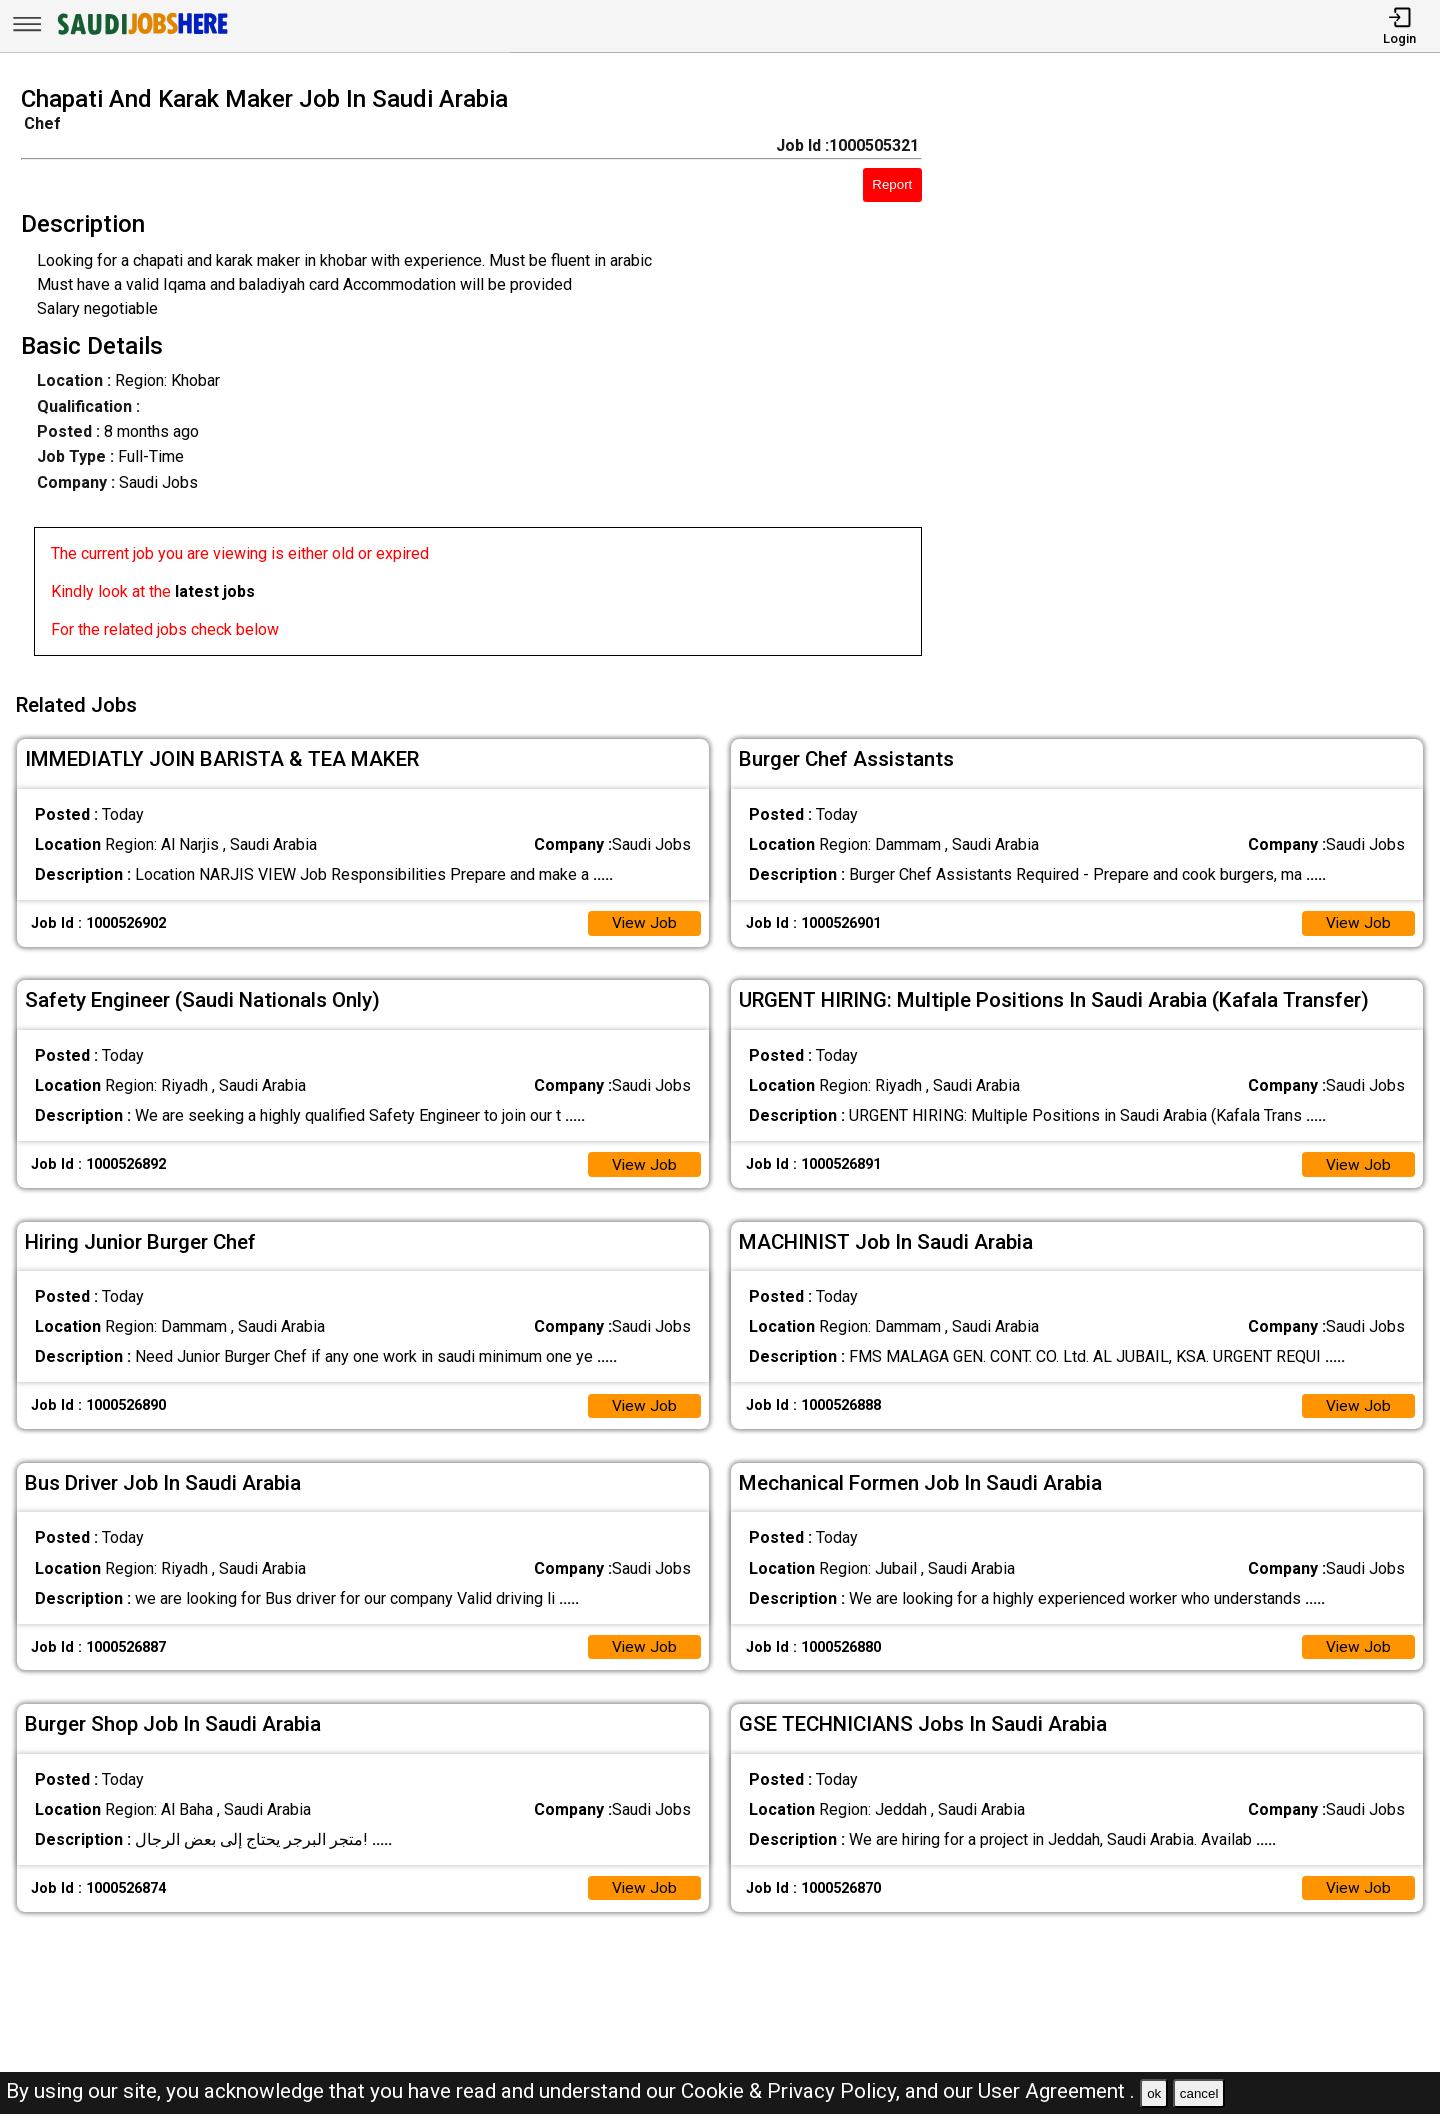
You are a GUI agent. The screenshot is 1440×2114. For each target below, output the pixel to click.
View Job (644, 918)
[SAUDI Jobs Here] (141, 34)
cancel (1199, 2093)
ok (1154, 2093)
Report (892, 184)
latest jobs (215, 591)
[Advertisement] (1199, 377)
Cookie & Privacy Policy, (793, 2091)
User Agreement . (1056, 2091)
